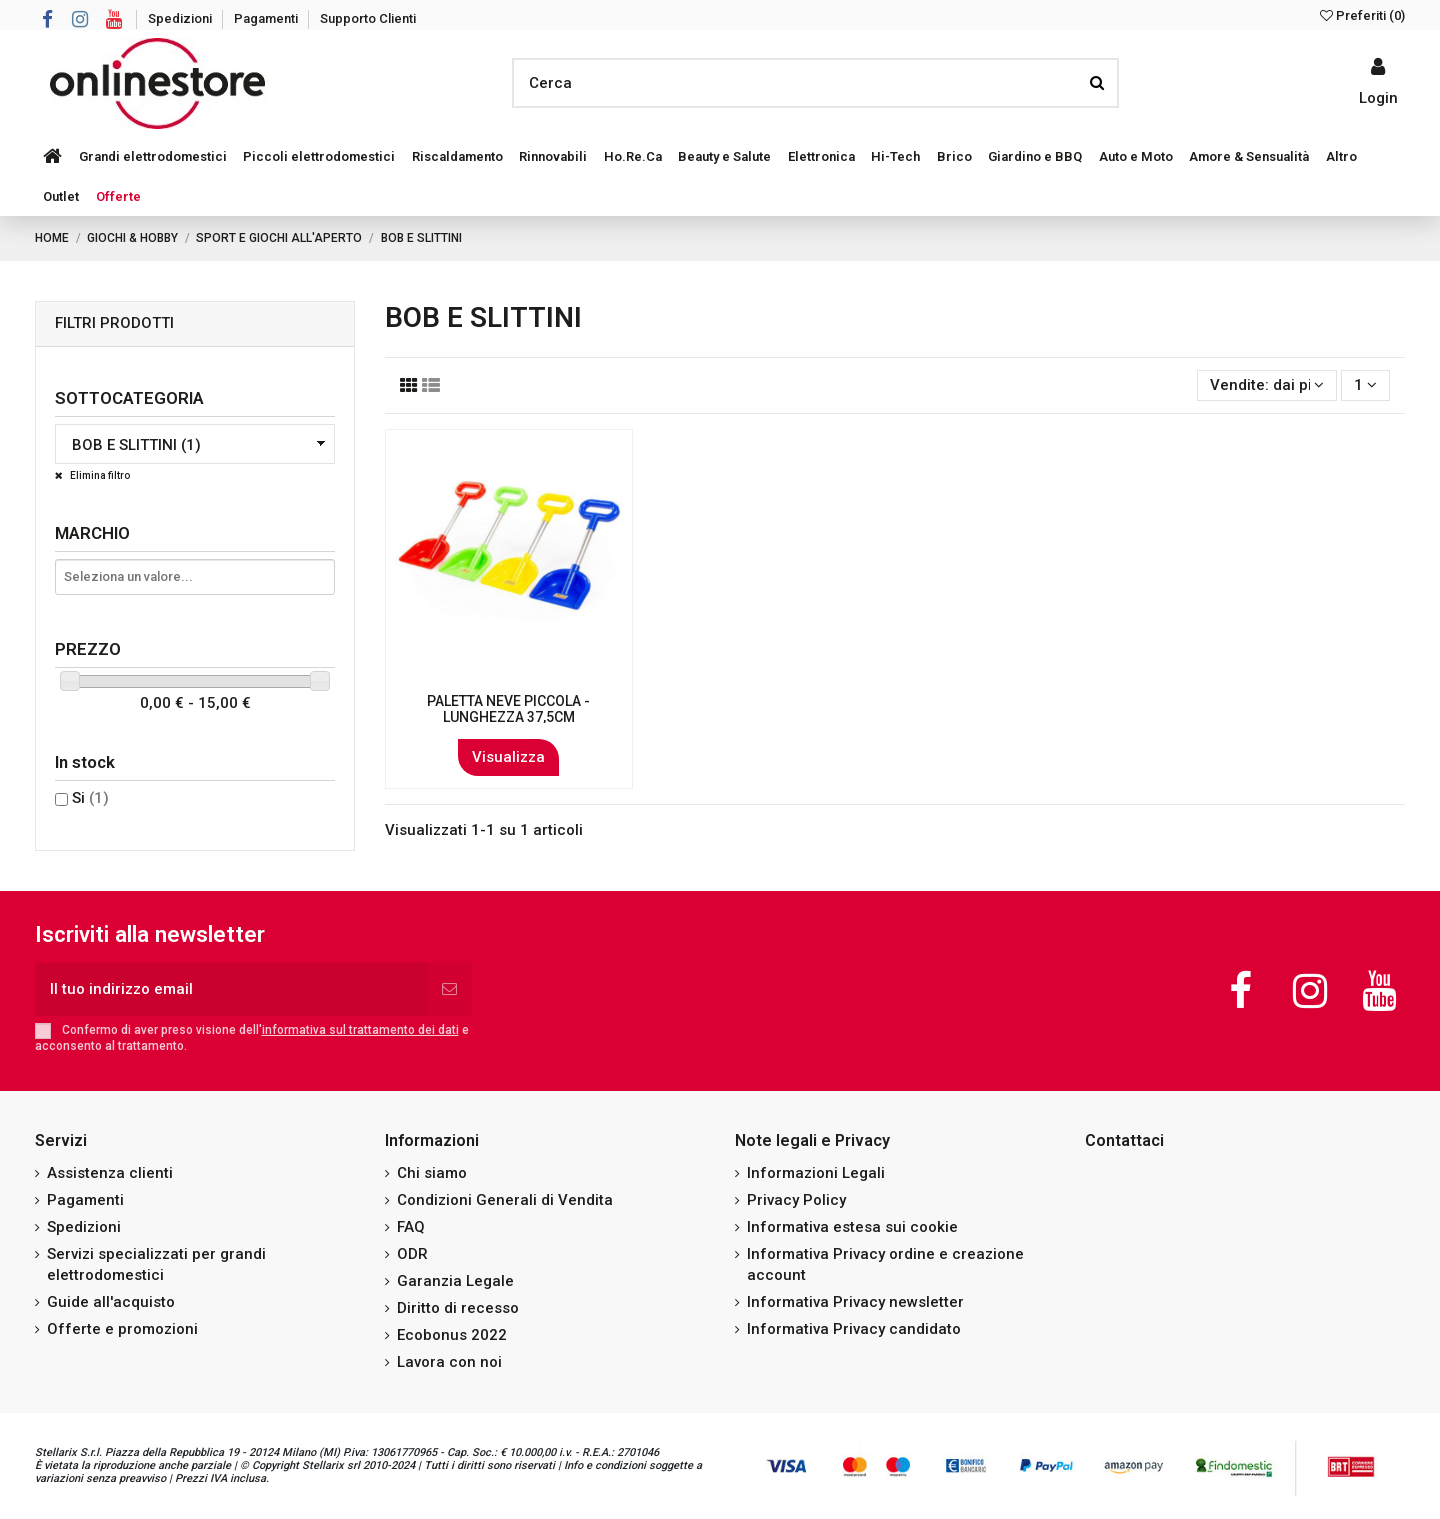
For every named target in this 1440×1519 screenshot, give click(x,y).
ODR (412, 1254)
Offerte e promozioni (122, 1329)
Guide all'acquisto (111, 1302)
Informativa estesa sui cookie (852, 1227)
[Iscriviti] (449, 989)
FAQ (411, 1227)
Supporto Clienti (368, 18)
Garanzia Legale (455, 1281)
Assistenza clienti (110, 1173)
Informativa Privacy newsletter (855, 1302)
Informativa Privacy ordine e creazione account (885, 1264)
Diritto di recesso (458, 1308)
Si (90, 798)
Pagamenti (267, 18)
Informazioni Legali (816, 1173)
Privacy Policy (796, 1200)
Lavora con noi (449, 1362)
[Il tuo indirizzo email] (231, 989)
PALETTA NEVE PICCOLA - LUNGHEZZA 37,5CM (508, 709)
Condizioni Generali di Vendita (505, 1200)
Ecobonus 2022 (452, 1335)
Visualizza (508, 757)
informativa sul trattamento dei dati (360, 1030)
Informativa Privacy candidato (854, 1329)
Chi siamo (432, 1173)
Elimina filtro (99, 475)
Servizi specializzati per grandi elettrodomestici (156, 1264)
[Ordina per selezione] (1267, 385)
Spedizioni (181, 18)
